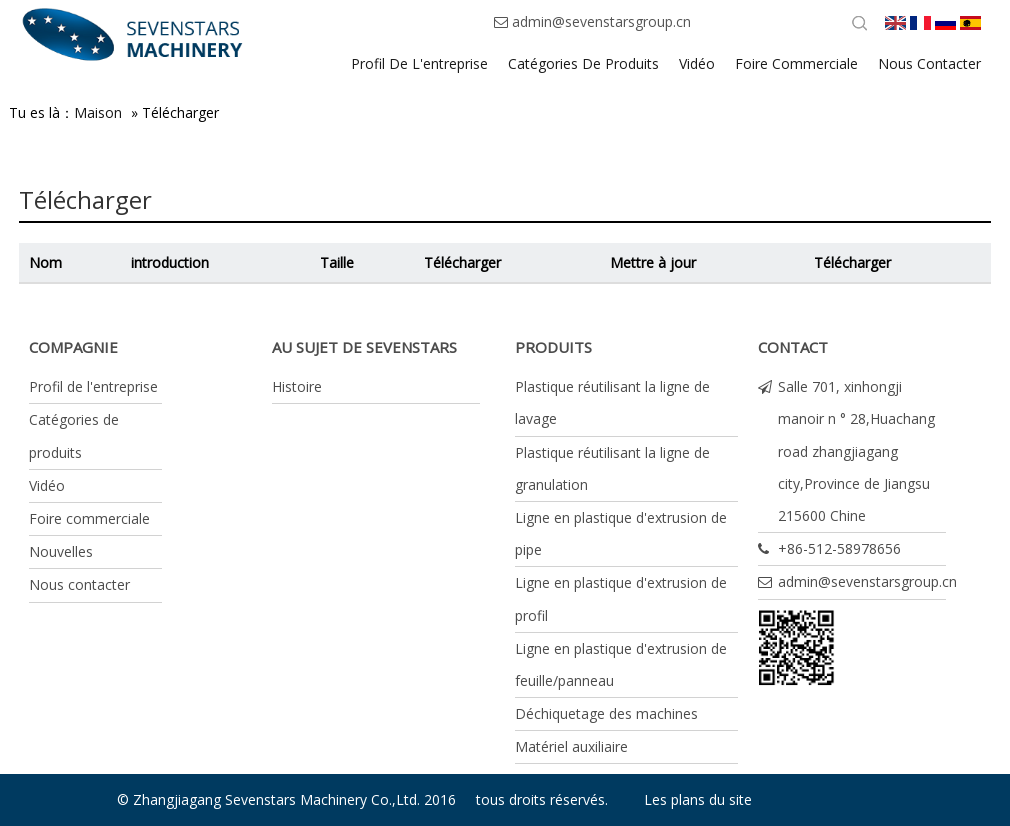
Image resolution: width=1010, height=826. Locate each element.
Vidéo (47, 485)
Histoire (297, 386)
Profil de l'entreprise (93, 386)
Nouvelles (61, 551)
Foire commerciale (89, 518)
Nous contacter (79, 584)
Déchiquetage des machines (606, 713)
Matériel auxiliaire (571, 746)
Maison (98, 112)
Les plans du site (698, 799)
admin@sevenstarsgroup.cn (601, 21)
